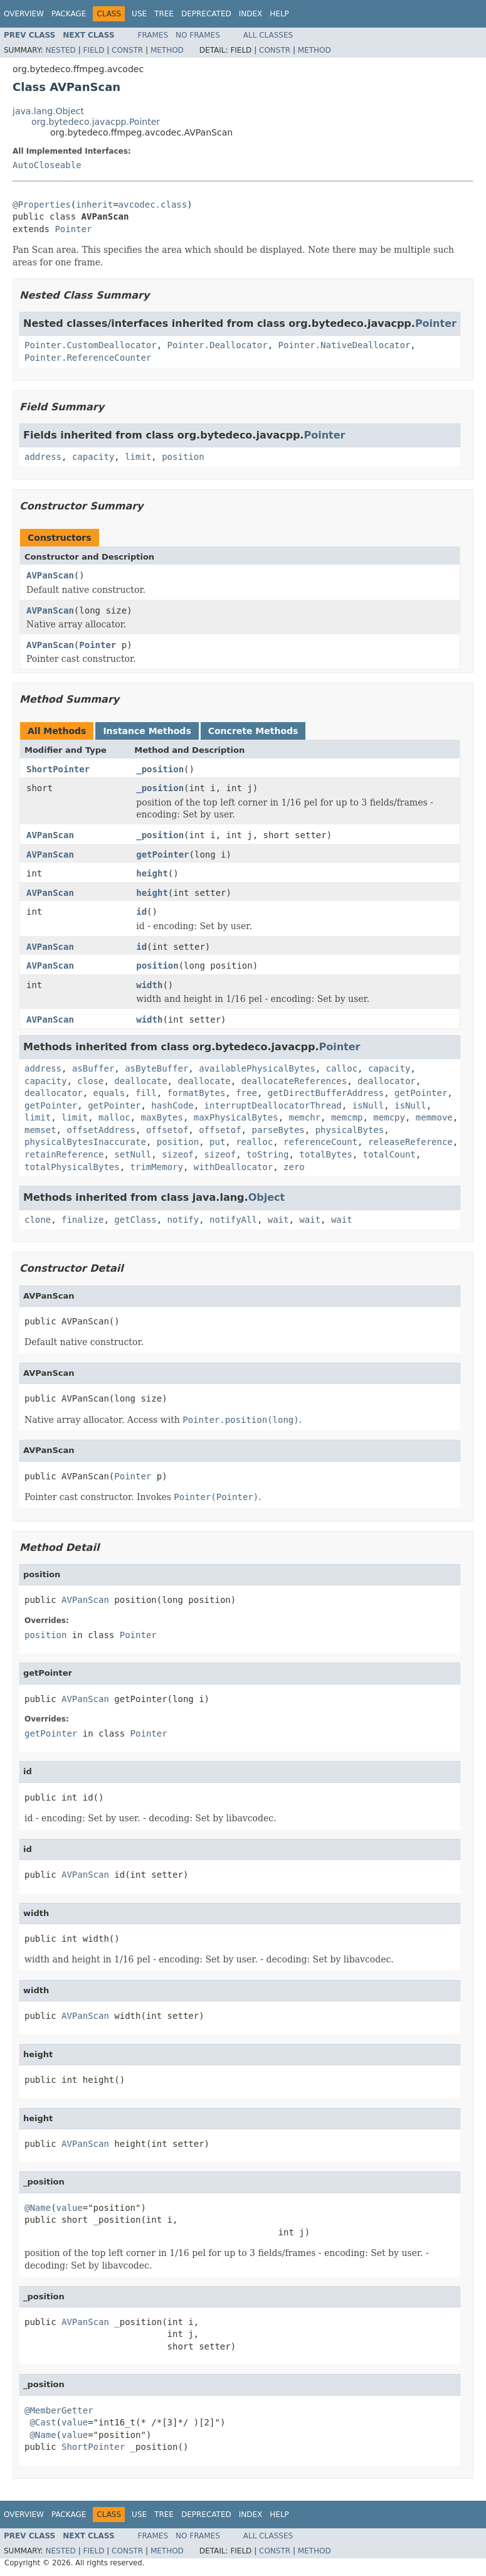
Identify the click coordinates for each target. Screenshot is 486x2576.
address (42, 457)
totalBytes (325, 1154)
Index (251, 13)
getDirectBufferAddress (326, 1093)
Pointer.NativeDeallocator (344, 345)
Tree (164, 13)
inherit (94, 205)
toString (267, 1154)
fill (146, 1093)
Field (93, 50)
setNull (132, 1154)
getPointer (162, 854)
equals (109, 1093)
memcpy (389, 1117)
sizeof (178, 1154)
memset (40, 1130)
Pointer (73, 229)
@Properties (42, 205)
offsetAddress (100, 1130)
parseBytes (277, 1130)
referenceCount (320, 1142)
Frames (153, 35)
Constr (127, 50)
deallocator (386, 1081)
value (69, 2208)
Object (266, 1197)
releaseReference (410, 1142)
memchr (304, 1117)
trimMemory (156, 1167)
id (141, 912)
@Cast (42, 2422)
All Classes (268, 35)
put (217, 1142)
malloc (114, 1117)
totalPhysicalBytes (72, 1167)
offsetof (167, 1130)
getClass (135, 1220)
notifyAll (233, 1220)
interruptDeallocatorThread (273, 1105)
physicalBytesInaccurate (85, 1142)
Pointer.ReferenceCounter (87, 358)
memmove (434, 1117)
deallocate (140, 1081)
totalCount (389, 1154)
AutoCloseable (47, 165)
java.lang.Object (48, 111)
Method (167, 50)
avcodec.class (153, 205)
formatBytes (196, 1093)
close (90, 1081)
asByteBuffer (156, 1068)
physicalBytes (349, 1130)
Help (279, 13)
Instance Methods (147, 731)
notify (183, 1220)
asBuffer (93, 1068)
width (149, 985)
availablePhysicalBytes (257, 1068)
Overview (24, 13)
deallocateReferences (294, 1081)
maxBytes (161, 1117)
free (246, 1093)
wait (278, 1220)
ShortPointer (58, 769)
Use (139, 13)
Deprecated (206, 13)
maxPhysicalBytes (236, 1117)
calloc (341, 1068)
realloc (254, 1142)
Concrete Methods (253, 731)
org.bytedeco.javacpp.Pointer (95, 122)
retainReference (63, 1154)
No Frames (198, 35)
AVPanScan (50, 575)
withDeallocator (233, 1167)
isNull (368, 1105)
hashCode (172, 1105)
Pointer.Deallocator (217, 345)
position (183, 457)
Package (68, 13)
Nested (60, 50)
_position (160, 769)
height (152, 873)
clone (37, 1220)
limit (138, 457)
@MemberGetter (58, 2410)
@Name (37, 2208)
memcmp (347, 1117)
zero (294, 1167)
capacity (93, 457)
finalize (82, 1220)
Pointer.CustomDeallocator (90, 345)
